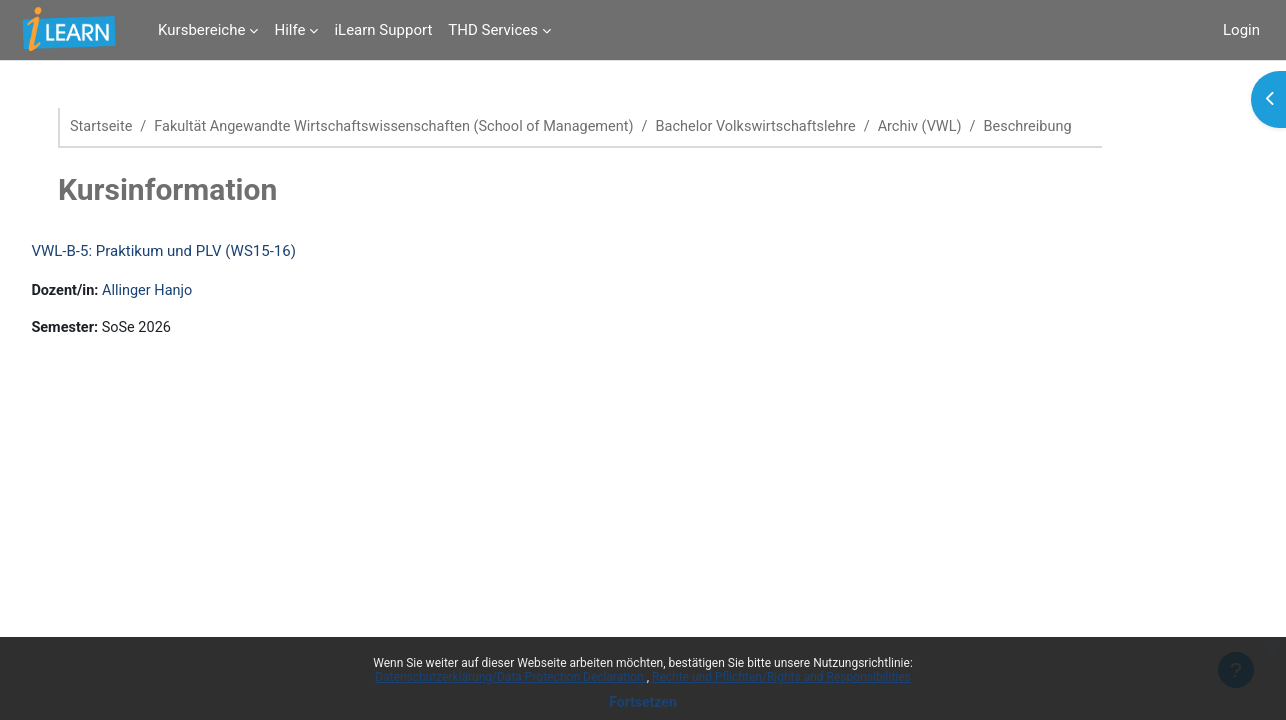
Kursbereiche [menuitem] (201, 30)
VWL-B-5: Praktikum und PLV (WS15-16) (208, 252)
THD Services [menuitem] (493, 30)
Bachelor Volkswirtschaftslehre (791, 127)
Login (1241, 30)
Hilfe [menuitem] (289, 30)
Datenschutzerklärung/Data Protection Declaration (510, 677)
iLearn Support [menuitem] (383, 30)
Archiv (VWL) (961, 127)
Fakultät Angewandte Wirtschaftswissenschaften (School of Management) (418, 127)
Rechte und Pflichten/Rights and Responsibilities (781, 677)
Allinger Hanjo (195, 292)
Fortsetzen (643, 702)
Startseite (115, 127)
